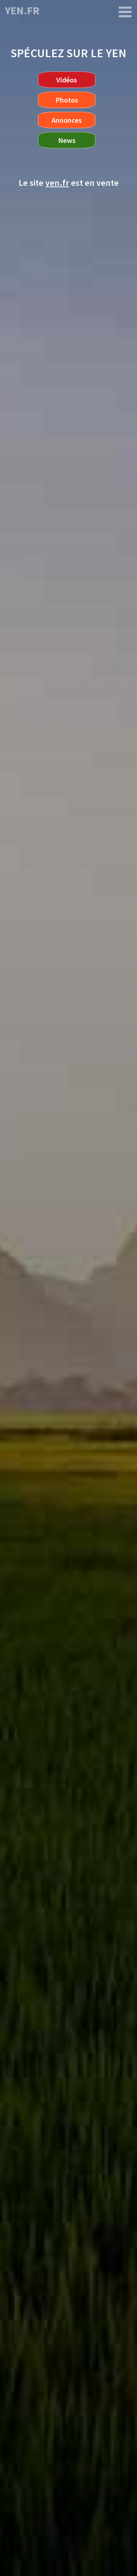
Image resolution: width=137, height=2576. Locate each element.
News (67, 140)
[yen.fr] (125, 12)
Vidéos (66, 79)
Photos (67, 99)
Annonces (67, 120)
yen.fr (22, 10)
